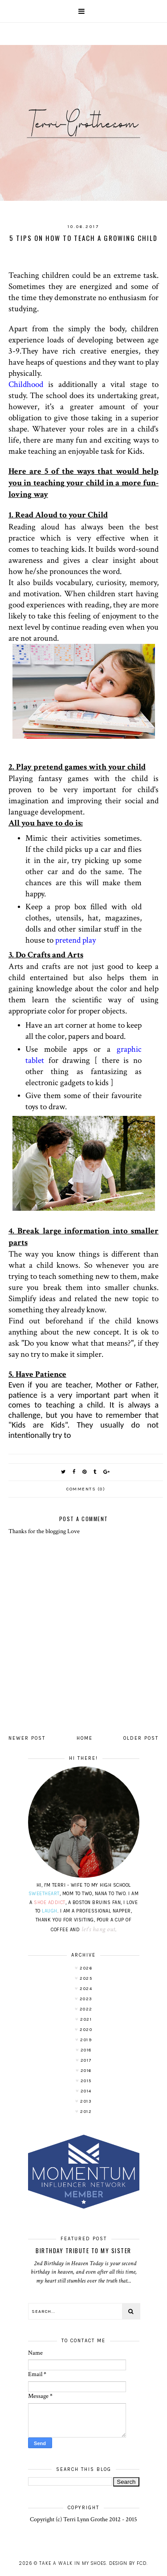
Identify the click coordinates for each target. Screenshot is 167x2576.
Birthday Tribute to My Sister (83, 2250)
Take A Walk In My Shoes (72, 2563)
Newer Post (26, 1738)
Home (85, 1738)
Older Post (141, 1738)
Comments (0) (85, 1489)
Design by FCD (128, 2563)
